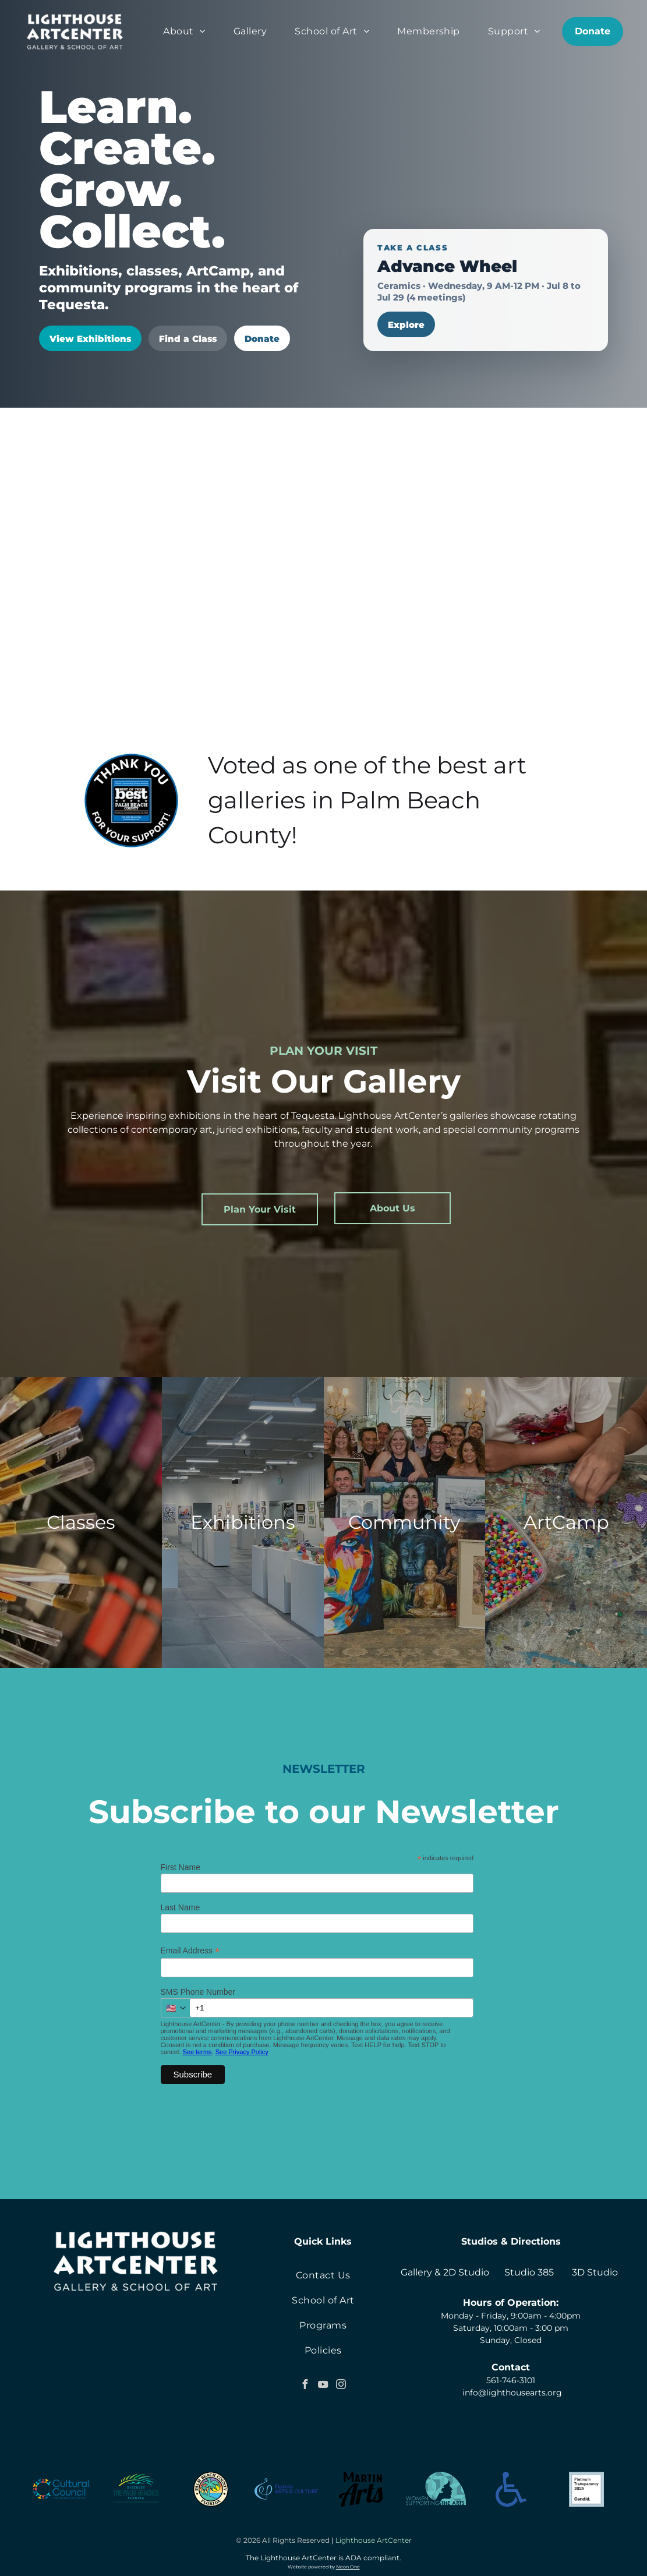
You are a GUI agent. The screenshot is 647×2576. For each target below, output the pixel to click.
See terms (196, 2051)
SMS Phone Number (198, 1992)
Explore (406, 324)
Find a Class (188, 338)
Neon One (348, 2567)
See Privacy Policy (241, 2051)
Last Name (180, 1907)
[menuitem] (184, 31)
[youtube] (323, 2386)
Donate (262, 338)
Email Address (190, 1950)
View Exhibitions (90, 338)
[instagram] (341, 2386)
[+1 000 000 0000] (331, 2008)
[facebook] (305, 2386)
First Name (180, 1867)
